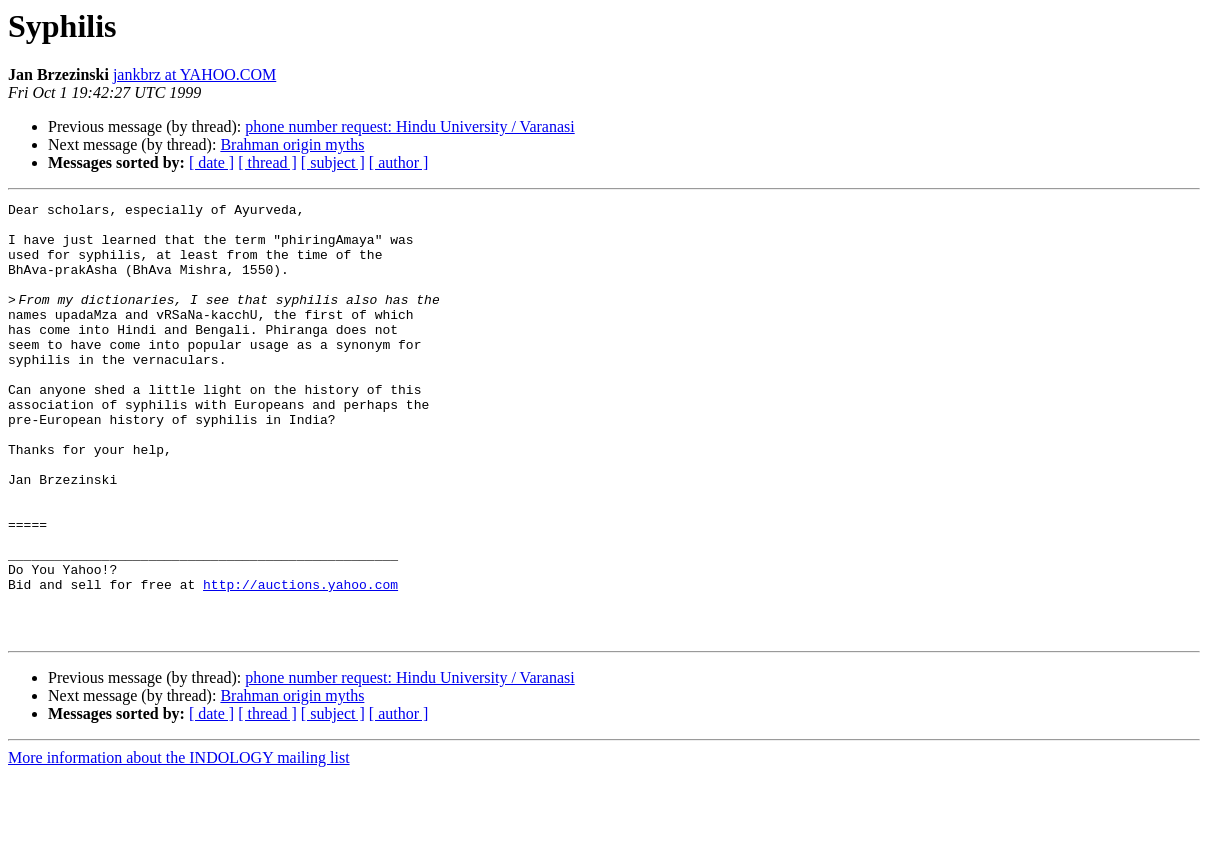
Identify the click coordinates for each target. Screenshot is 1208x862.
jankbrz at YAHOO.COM (194, 74)
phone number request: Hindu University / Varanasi (409, 126)
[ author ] (399, 162)
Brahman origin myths (292, 144)
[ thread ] (267, 162)
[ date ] (211, 162)
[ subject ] (333, 162)
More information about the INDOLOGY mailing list (179, 844)
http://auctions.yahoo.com (300, 662)
